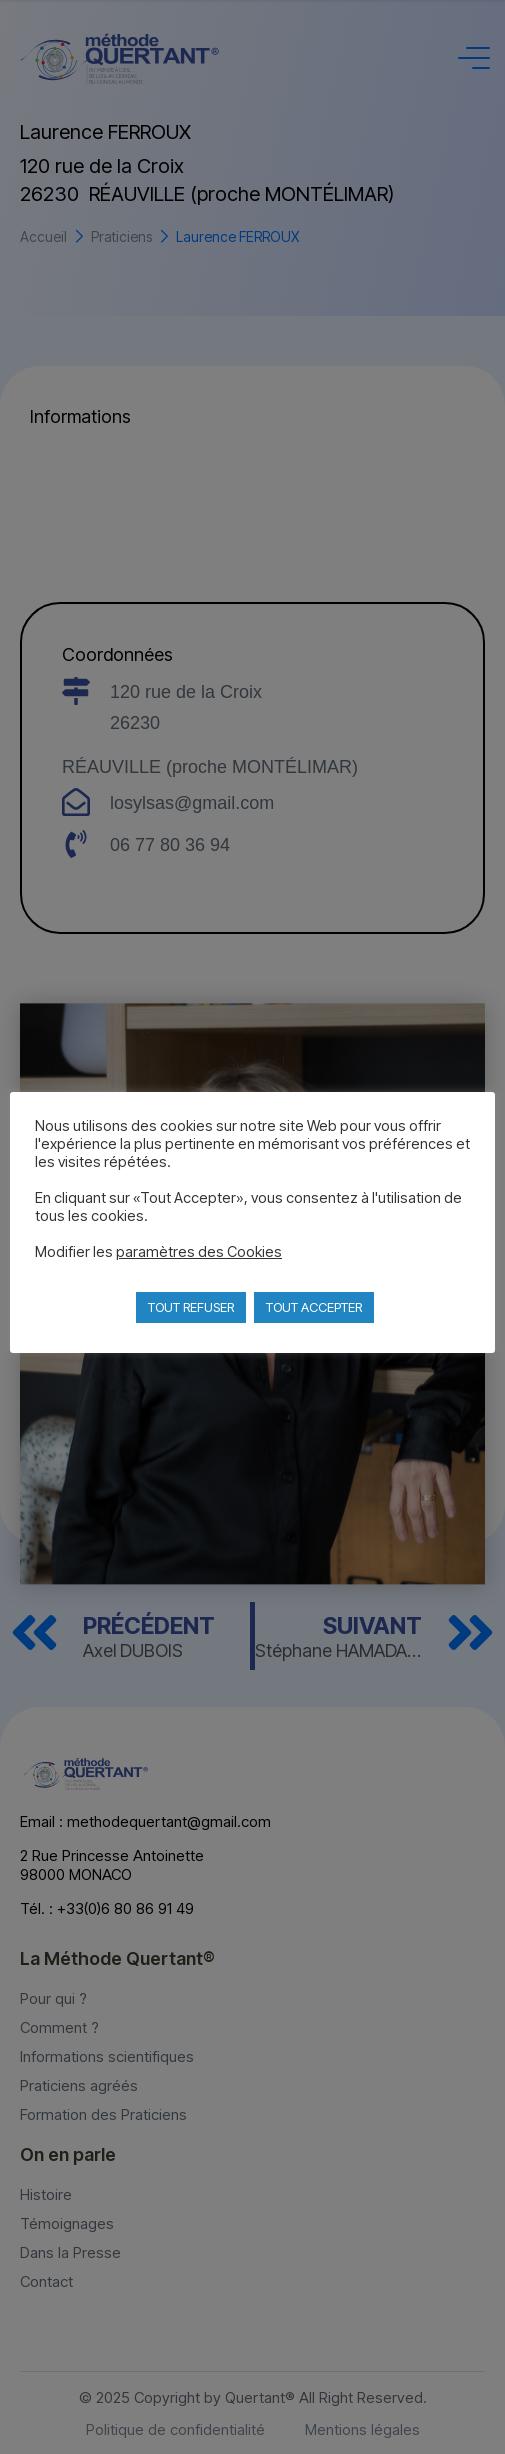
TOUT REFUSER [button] (191, 1307)
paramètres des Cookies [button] (199, 1252)
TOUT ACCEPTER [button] (314, 1307)
